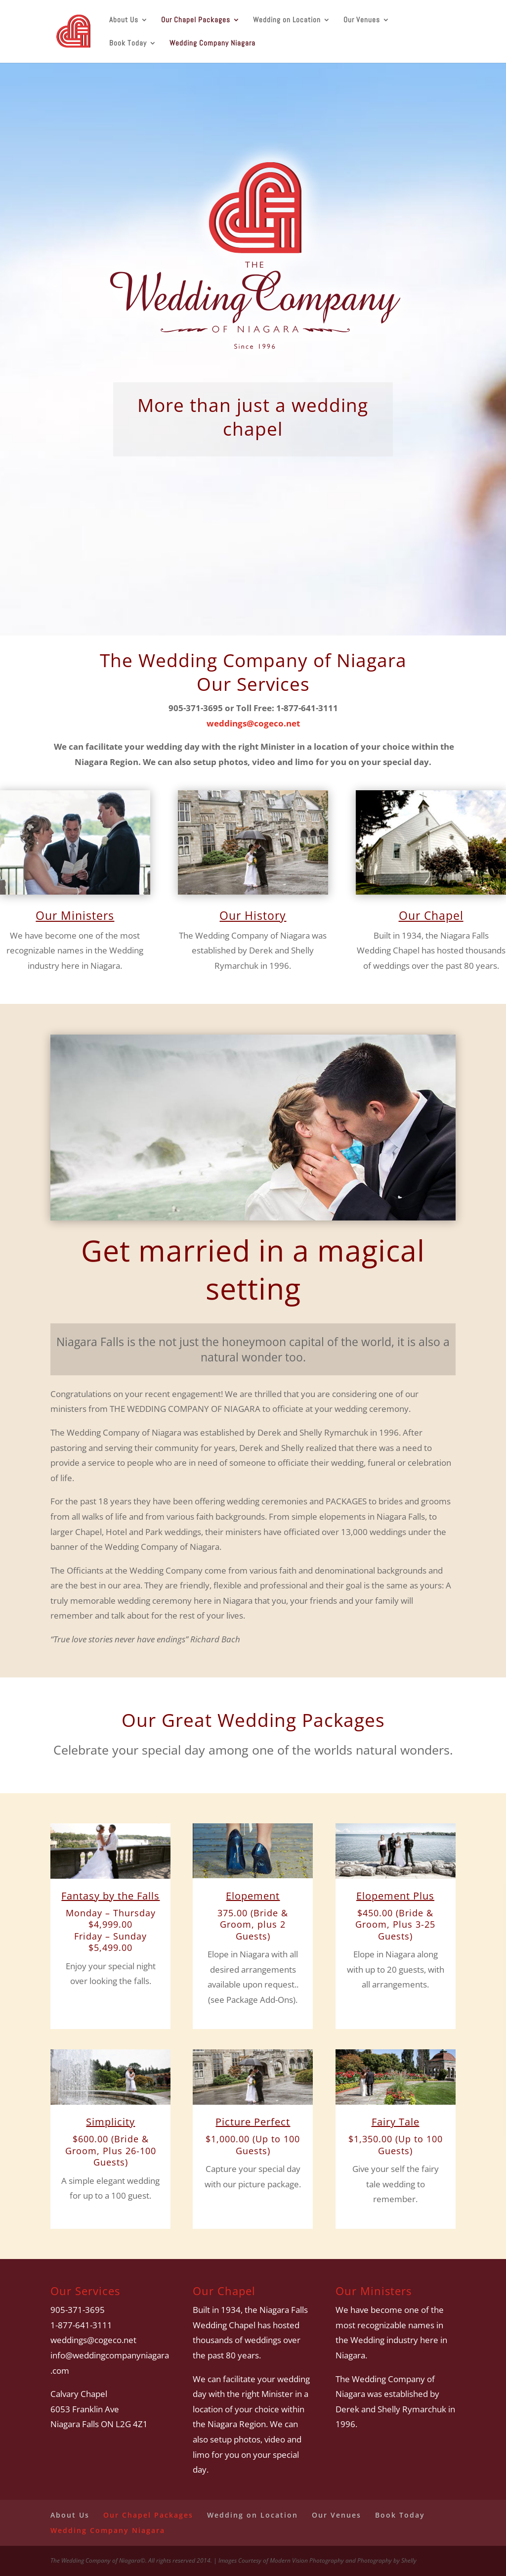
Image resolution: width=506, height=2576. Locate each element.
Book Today (128, 43)
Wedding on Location (287, 20)
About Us (123, 20)
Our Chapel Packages (195, 20)
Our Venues (361, 20)
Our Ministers (75, 915)
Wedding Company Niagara (212, 43)
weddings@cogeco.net (253, 723)
